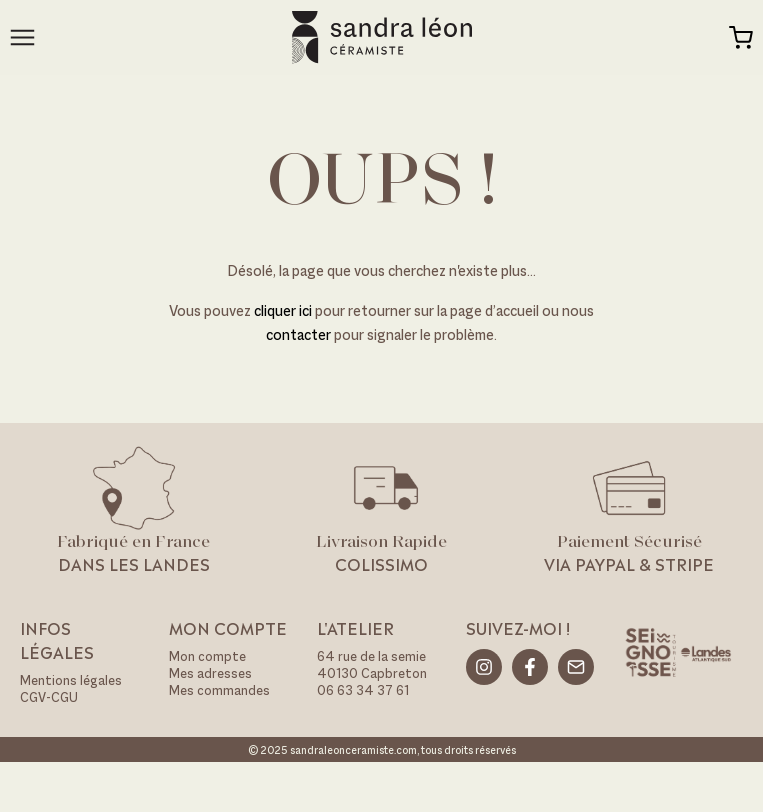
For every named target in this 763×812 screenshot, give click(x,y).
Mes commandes (219, 690)
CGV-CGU (49, 697)
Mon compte (207, 656)
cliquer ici (284, 310)
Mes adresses (210, 673)
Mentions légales (71, 680)
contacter (298, 334)
